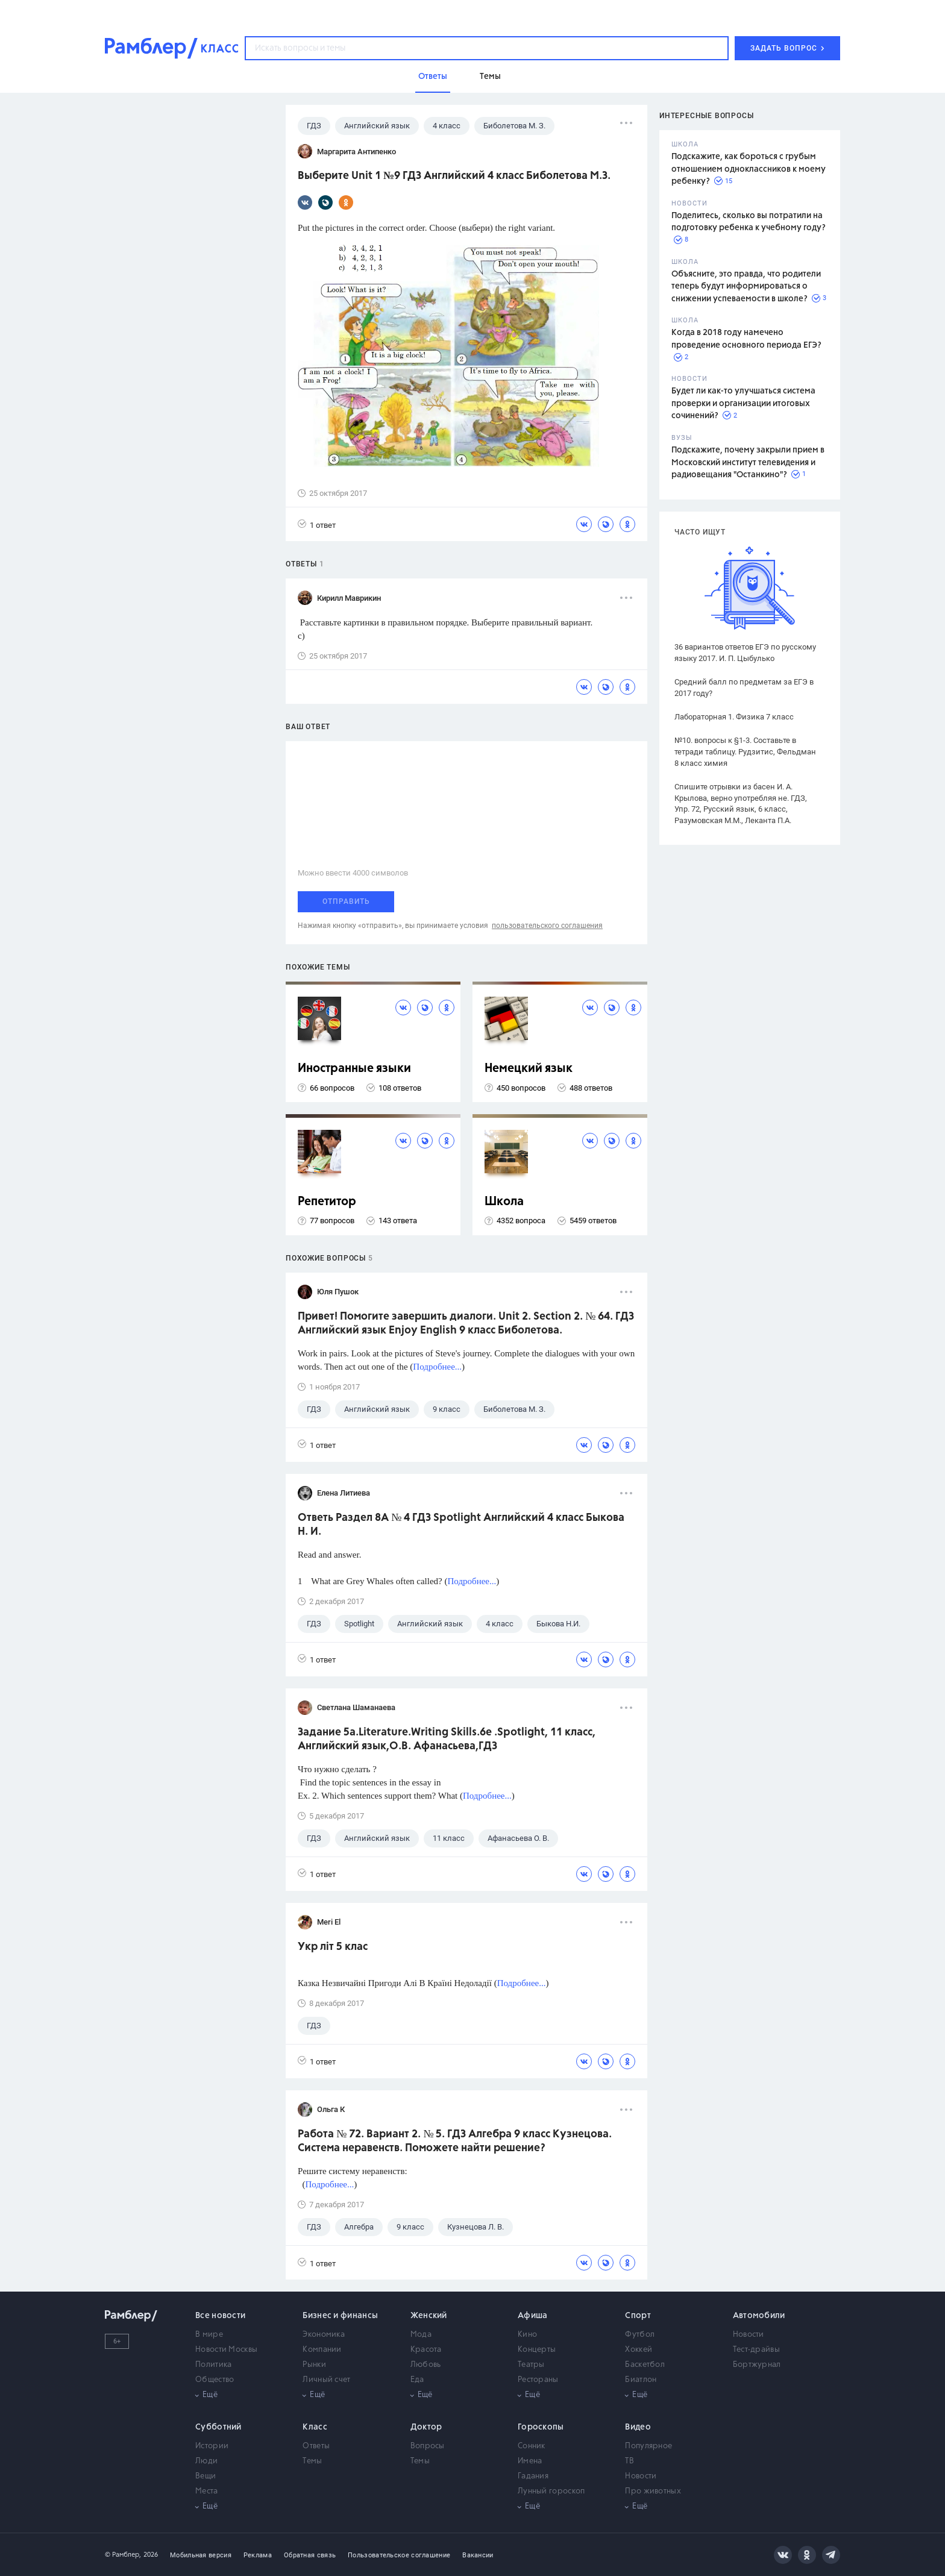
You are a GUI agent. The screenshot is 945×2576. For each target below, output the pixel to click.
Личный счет (326, 2380)
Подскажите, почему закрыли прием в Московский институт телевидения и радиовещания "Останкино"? (747, 462)
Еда (417, 2380)
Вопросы (427, 2446)
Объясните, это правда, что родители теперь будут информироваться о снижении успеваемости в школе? (746, 286)
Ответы (316, 2446)
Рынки (314, 2365)
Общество (214, 2380)
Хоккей (638, 2350)
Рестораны (538, 2380)
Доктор (426, 2427)
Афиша (533, 2315)
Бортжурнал (757, 2365)
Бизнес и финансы (340, 2315)
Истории (211, 2446)
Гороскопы (541, 2427)
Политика (213, 2365)
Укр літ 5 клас (333, 1946)
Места (206, 2491)
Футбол (640, 2335)
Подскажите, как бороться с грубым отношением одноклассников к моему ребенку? (748, 169)
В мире (209, 2335)
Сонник (531, 2446)
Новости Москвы (226, 2350)
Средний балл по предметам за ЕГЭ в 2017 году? (744, 687)
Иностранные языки (354, 1068)
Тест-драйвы (756, 2350)
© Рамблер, (123, 2554)
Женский (428, 2315)
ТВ (629, 2461)
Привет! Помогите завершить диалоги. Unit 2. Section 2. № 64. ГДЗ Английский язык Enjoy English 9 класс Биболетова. (466, 1323)
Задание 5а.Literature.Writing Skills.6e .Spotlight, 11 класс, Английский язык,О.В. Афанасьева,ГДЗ (446, 1739)
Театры (531, 2365)
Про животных (653, 2491)
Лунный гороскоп (551, 2491)
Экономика (324, 2335)
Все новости (220, 2315)
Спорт (638, 2315)
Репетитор (327, 1202)
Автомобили (759, 2315)
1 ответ (317, 524)
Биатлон (640, 2380)
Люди (206, 2461)
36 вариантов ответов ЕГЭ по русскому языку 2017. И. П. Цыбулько (745, 652)
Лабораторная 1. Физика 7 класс (734, 716)
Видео (638, 2427)
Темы (312, 2461)
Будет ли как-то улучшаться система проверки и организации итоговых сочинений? (743, 403)
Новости (748, 2335)
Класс (315, 2427)
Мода (421, 2335)
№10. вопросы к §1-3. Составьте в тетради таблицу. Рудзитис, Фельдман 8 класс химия (745, 752)
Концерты (537, 2350)
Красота (426, 2350)
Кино (527, 2335)
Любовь (425, 2365)
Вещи (205, 2476)
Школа (504, 1202)
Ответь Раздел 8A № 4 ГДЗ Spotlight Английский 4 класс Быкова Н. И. (461, 1524)
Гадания (533, 2476)
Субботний (218, 2427)
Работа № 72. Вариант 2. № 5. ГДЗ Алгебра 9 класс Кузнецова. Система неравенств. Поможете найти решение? (455, 2141)
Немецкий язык (529, 1068)
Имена (530, 2461)
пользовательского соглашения (547, 925)
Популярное (648, 2446)
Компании (322, 2350)
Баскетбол (645, 2365)
